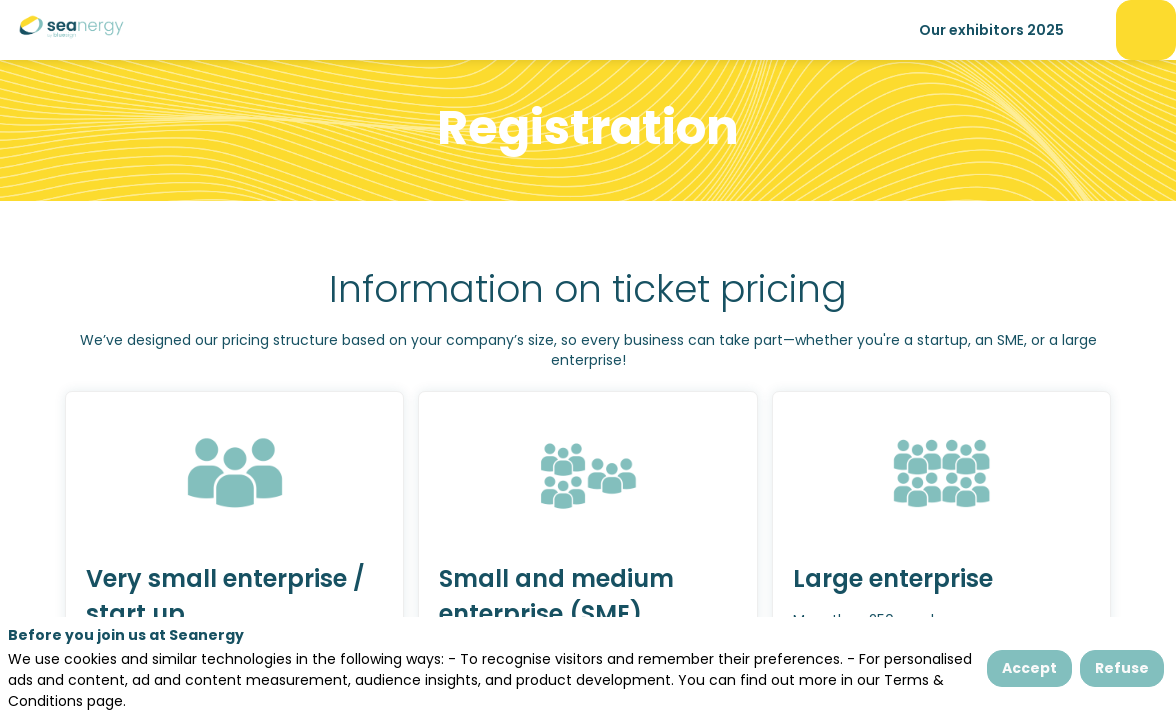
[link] (991, 30)
